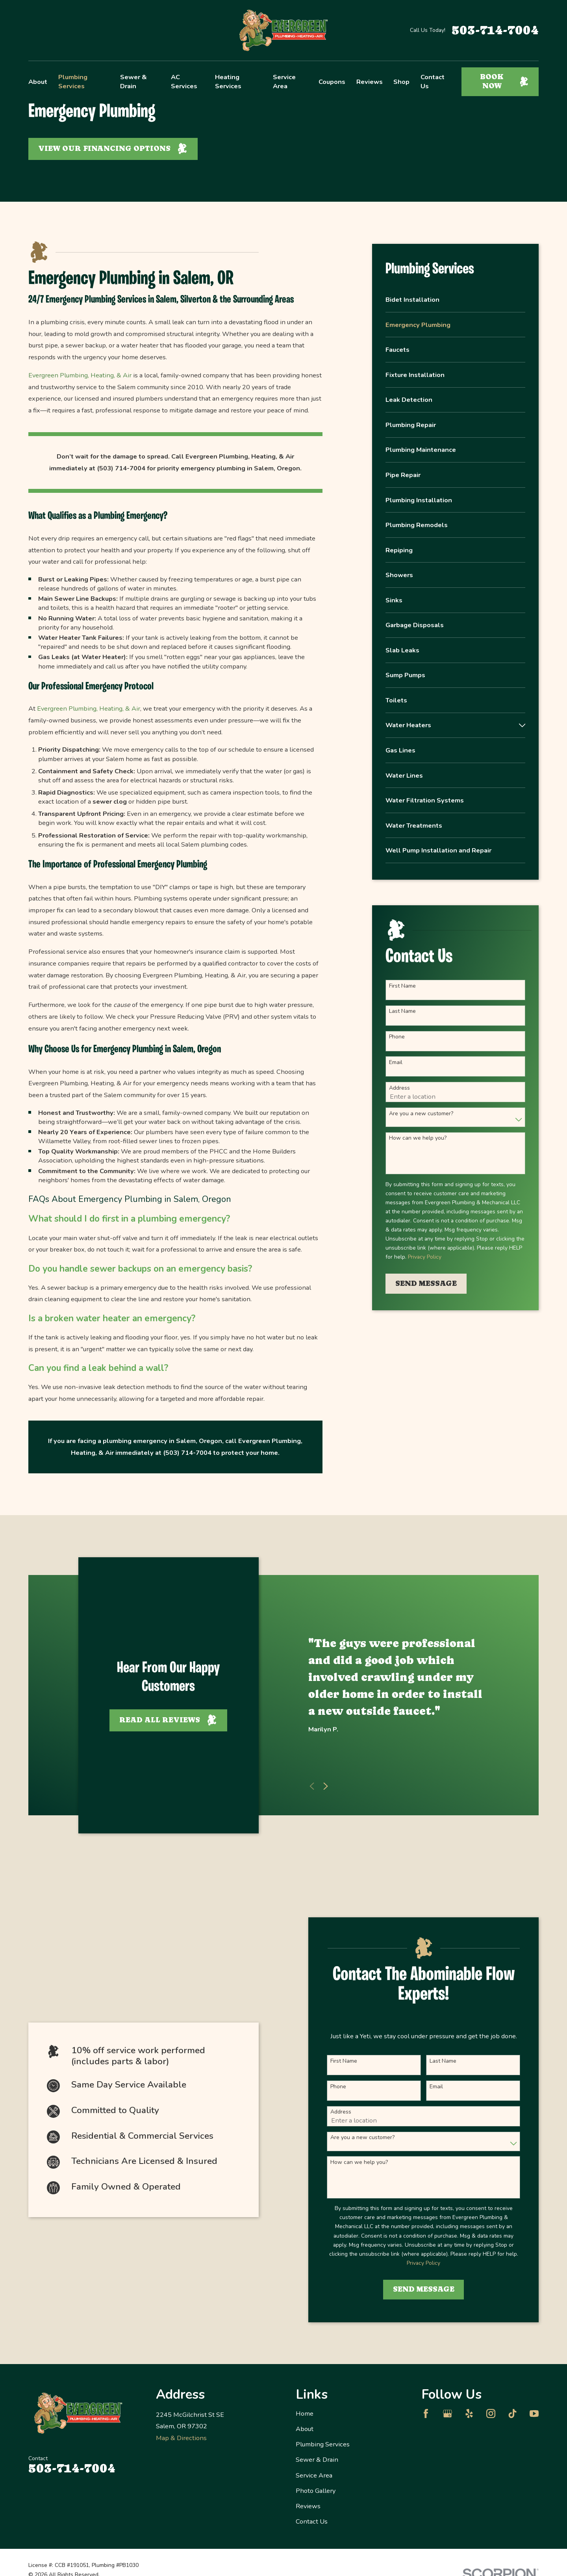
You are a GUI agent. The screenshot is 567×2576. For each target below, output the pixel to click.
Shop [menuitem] (401, 81)
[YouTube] (534, 2413)
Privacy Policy (424, 1257)
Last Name (402, 1011)
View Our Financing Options (113, 148)
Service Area (314, 2475)
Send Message (426, 1283)
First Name (402, 986)
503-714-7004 (495, 30)
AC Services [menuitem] (184, 81)
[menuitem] (455, 303)
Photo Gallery (315, 2490)
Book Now (504, 80)
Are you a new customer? (421, 1114)
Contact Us (312, 2521)
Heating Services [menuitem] (228, 81)
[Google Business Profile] (447, 2413)
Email (395, 1062)
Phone (397, 1037)
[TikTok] (512, 2413)
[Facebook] (425, 2413)
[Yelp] (469, 2413)
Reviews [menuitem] (369, 81)
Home (304, 2413)
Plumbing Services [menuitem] (72, 81)
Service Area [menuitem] (284, 81)
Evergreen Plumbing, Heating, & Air (80, 375)
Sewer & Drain (317, 2459)
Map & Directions (181, 2437)
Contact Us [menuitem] (433, 81)
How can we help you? (418, 1138)
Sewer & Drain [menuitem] (133, 81)
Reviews (308, 2506)
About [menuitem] (37, 81)
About (304, 2428)
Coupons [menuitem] (332, 81)
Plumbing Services (323, 2444)
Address (399, 1088)
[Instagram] (490, 2413)
